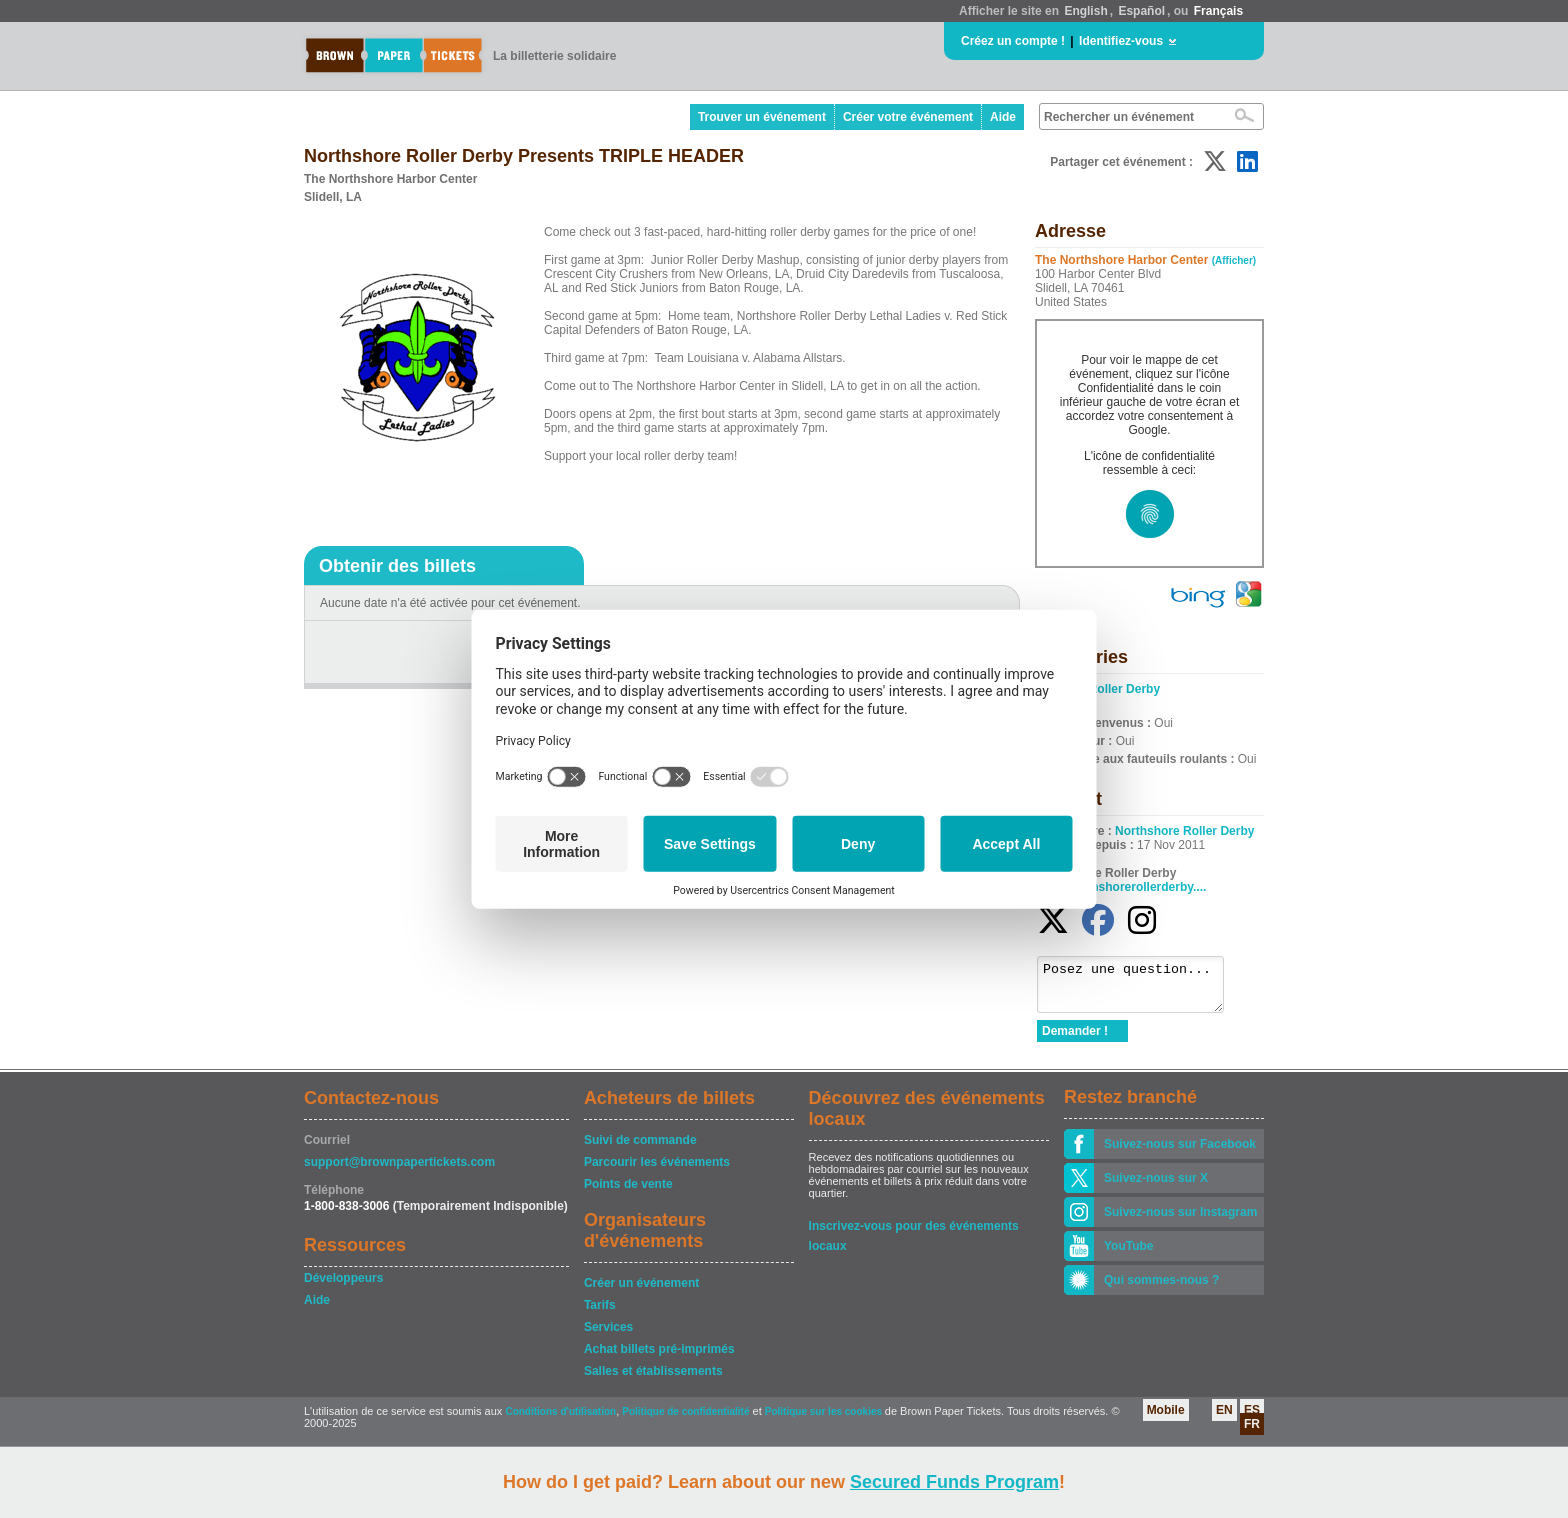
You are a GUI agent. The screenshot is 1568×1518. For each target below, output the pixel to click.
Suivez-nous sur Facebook (1180, 1153)
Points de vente (628, 1193)
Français (1218, 11)
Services (608, 1336)
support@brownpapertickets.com (399, 1171)
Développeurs (343, 1287)
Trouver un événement (762, 117)
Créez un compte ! (1013, 41)
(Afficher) (1234, 260)
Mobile (1166, 1419)
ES (1252, 1419)
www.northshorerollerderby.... (1121, 887)
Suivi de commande (640, 1149)
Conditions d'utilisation (560, 1420)
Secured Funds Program (954, 1482)
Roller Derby (1124, 689)
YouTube (1129, 1255)
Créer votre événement (908, 117)
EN (1224, 1419)
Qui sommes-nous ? (1161, 1289)
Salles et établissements (653, 1380)
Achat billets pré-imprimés (659, 1358)
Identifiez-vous (1121, 41)
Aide (1003, 117)
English (1085, 11)
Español (1141, 11)
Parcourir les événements (657, 1171)
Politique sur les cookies (825, 1420)
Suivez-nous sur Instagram (1180, 1221)
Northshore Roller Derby (1184, 831)
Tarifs (600, 1314)
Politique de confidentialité (685, 1420)
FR (1252, 1433)
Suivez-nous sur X (1156, 1187)
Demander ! (1075, 1040)
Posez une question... (1140, 989)
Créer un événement (641, 1292)
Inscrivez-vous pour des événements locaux (914, 1236)
